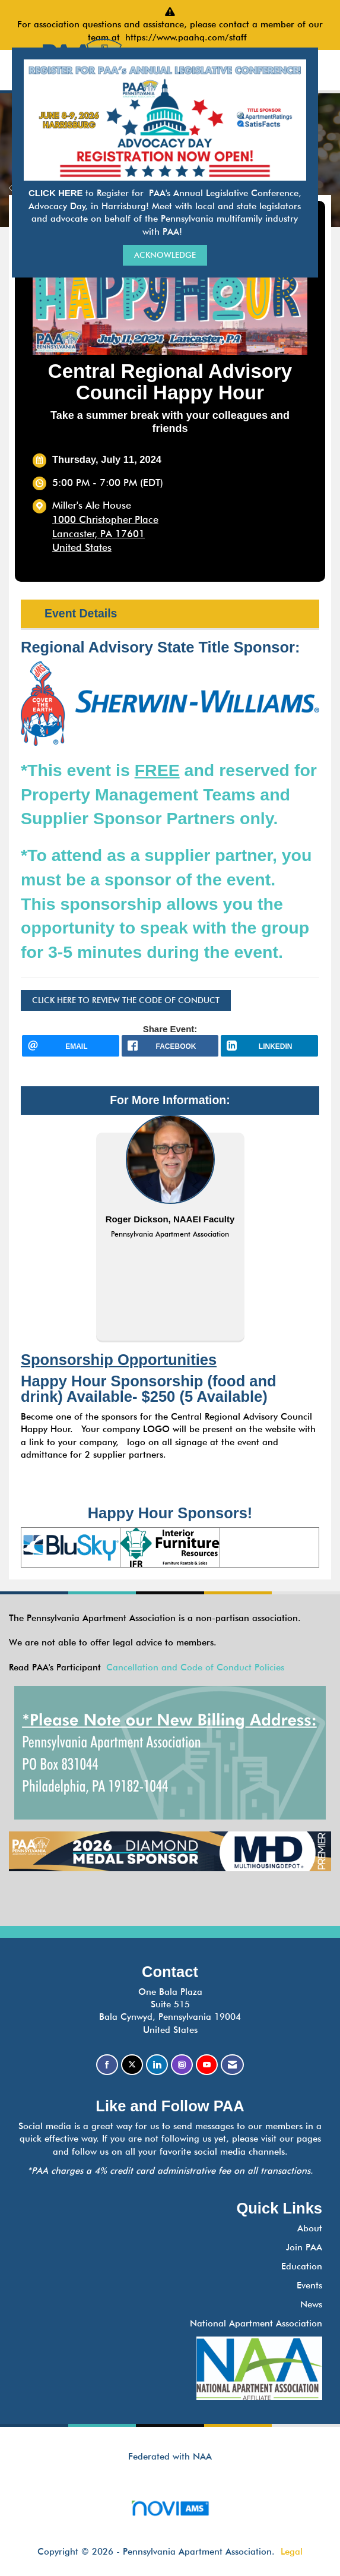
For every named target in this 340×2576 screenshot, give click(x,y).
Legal (292, 2551)
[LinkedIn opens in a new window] (269, 1046)
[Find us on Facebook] (107, 2064)
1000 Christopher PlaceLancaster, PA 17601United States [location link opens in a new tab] (105, 533)
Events (309, 2285)
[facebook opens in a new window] (170, 1046)
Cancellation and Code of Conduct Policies (195, 1667)
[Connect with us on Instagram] (182, 2064)
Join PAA (304, 2247)
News (311, 2304)
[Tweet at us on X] (132, 2064)
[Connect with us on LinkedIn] (157, 2064)
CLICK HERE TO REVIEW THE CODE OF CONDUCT (126, 1000)
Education (301, 2266)
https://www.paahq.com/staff (188, 37)
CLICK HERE (56, 193)
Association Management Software (170, 2512)
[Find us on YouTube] (207, 2064)
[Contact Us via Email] (232, 2064)
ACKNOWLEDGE (165, 255)
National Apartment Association (256, 2323)
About (309, 2228)
